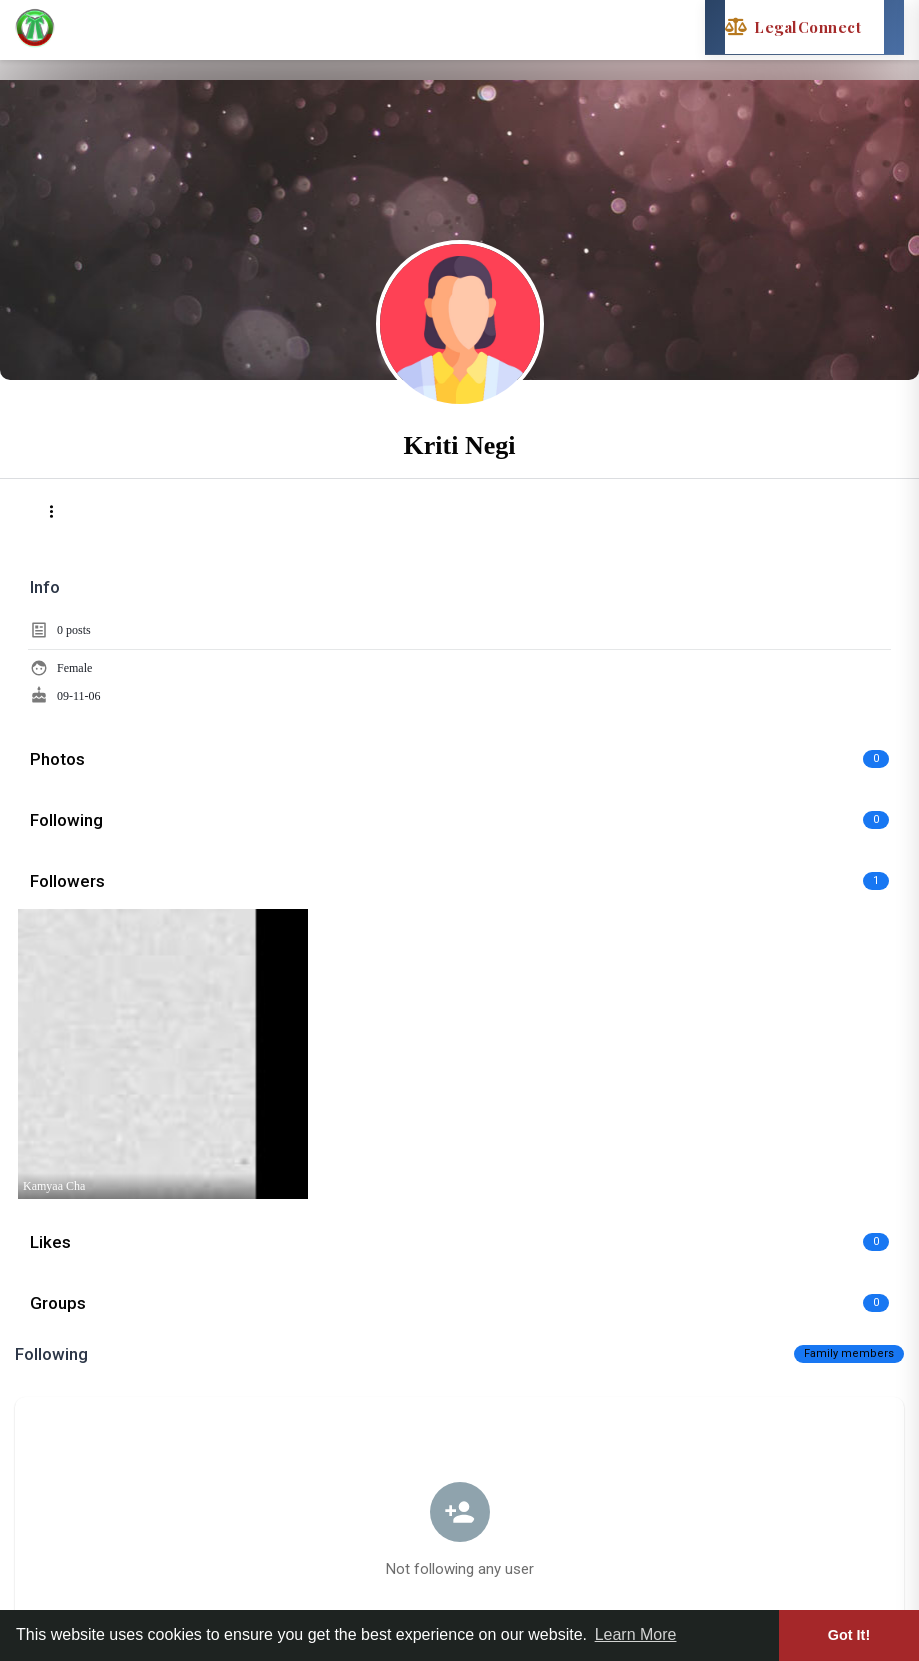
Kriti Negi (460, 445)
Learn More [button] (636, 1634)
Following (66, 820)
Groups (58, 1303)
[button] (51, 512)
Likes (50, 1242)
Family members (849, 1353)
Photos (57, 759)
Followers (67, 881)
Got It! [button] (849, 1635)
